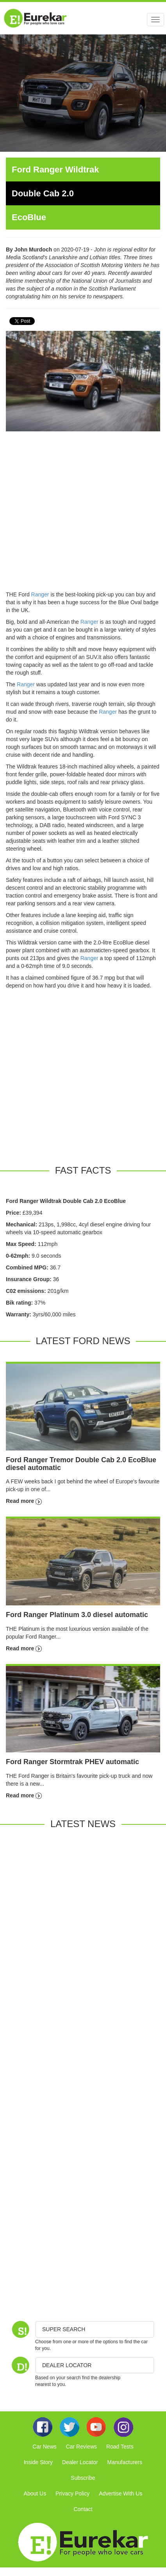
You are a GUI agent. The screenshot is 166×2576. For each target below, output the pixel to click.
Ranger (40, 594)
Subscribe (83, 2478)
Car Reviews (81, 2446)
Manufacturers (124, 2462)
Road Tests (120, 2446)
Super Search (63, 2329)
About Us (35, 2493)
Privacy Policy (72, 2493)
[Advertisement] (73, 514)
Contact (82, 2509)
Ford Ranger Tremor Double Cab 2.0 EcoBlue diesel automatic (81, 1464)
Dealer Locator (80, 2462)
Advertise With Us (120, 2493)
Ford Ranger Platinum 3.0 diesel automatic (77, 1615)
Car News (44, 2446)
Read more (24, 1501)
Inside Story (38, 2462)
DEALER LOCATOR (66, 2365)
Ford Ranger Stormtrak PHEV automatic (72, 1762)
